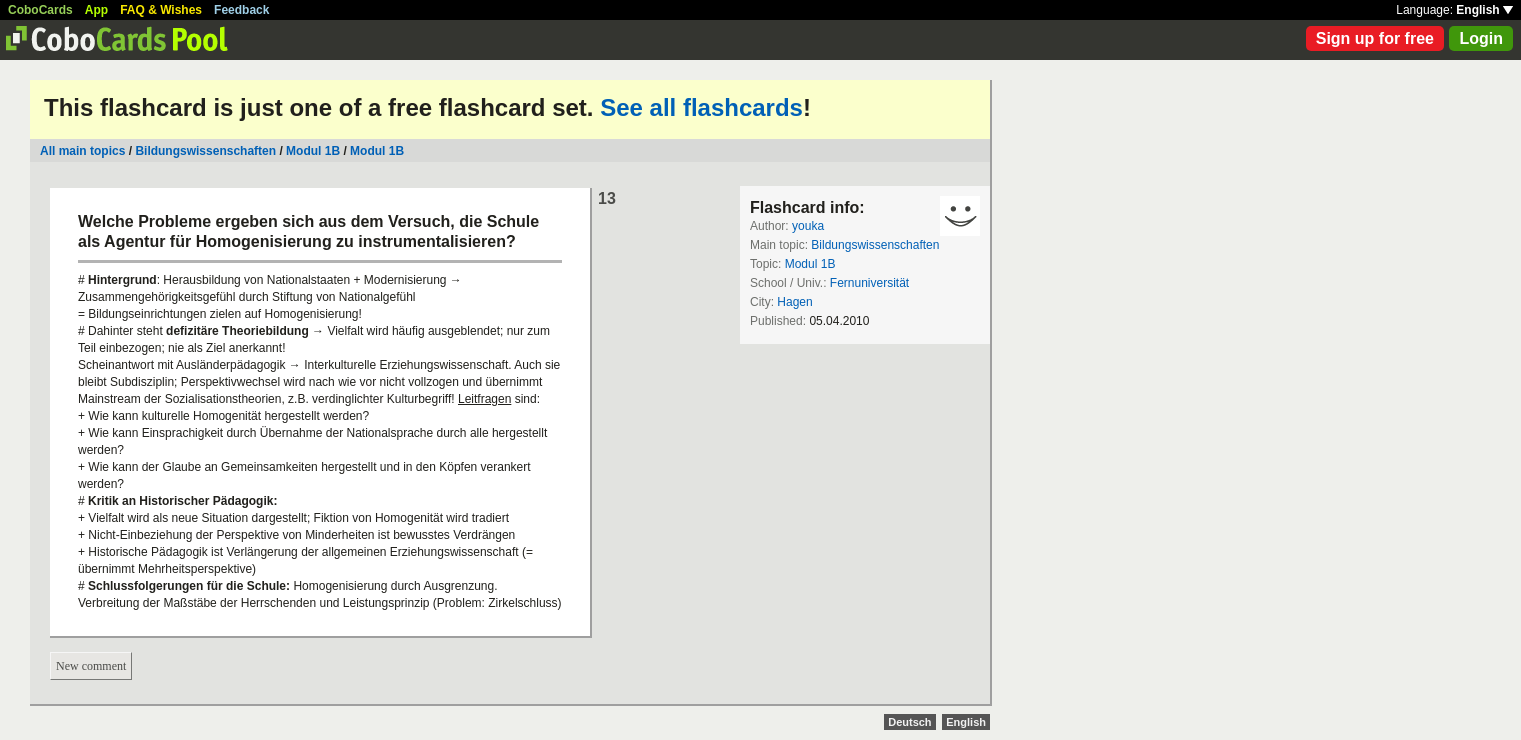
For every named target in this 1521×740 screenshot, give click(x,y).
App (96, 10)
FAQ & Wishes (161, 10)
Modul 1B (313, 151)
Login (1481, 38)
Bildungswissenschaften (205, 151)
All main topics (82, 151)
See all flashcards (701, 107)
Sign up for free (1375, 38)
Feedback (241, 10)
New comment (91, 666)
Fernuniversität (869, 283)
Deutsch (909, 722)
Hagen (794, 302)
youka (808, 226)
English (1484, 10)
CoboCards (40, 10)
